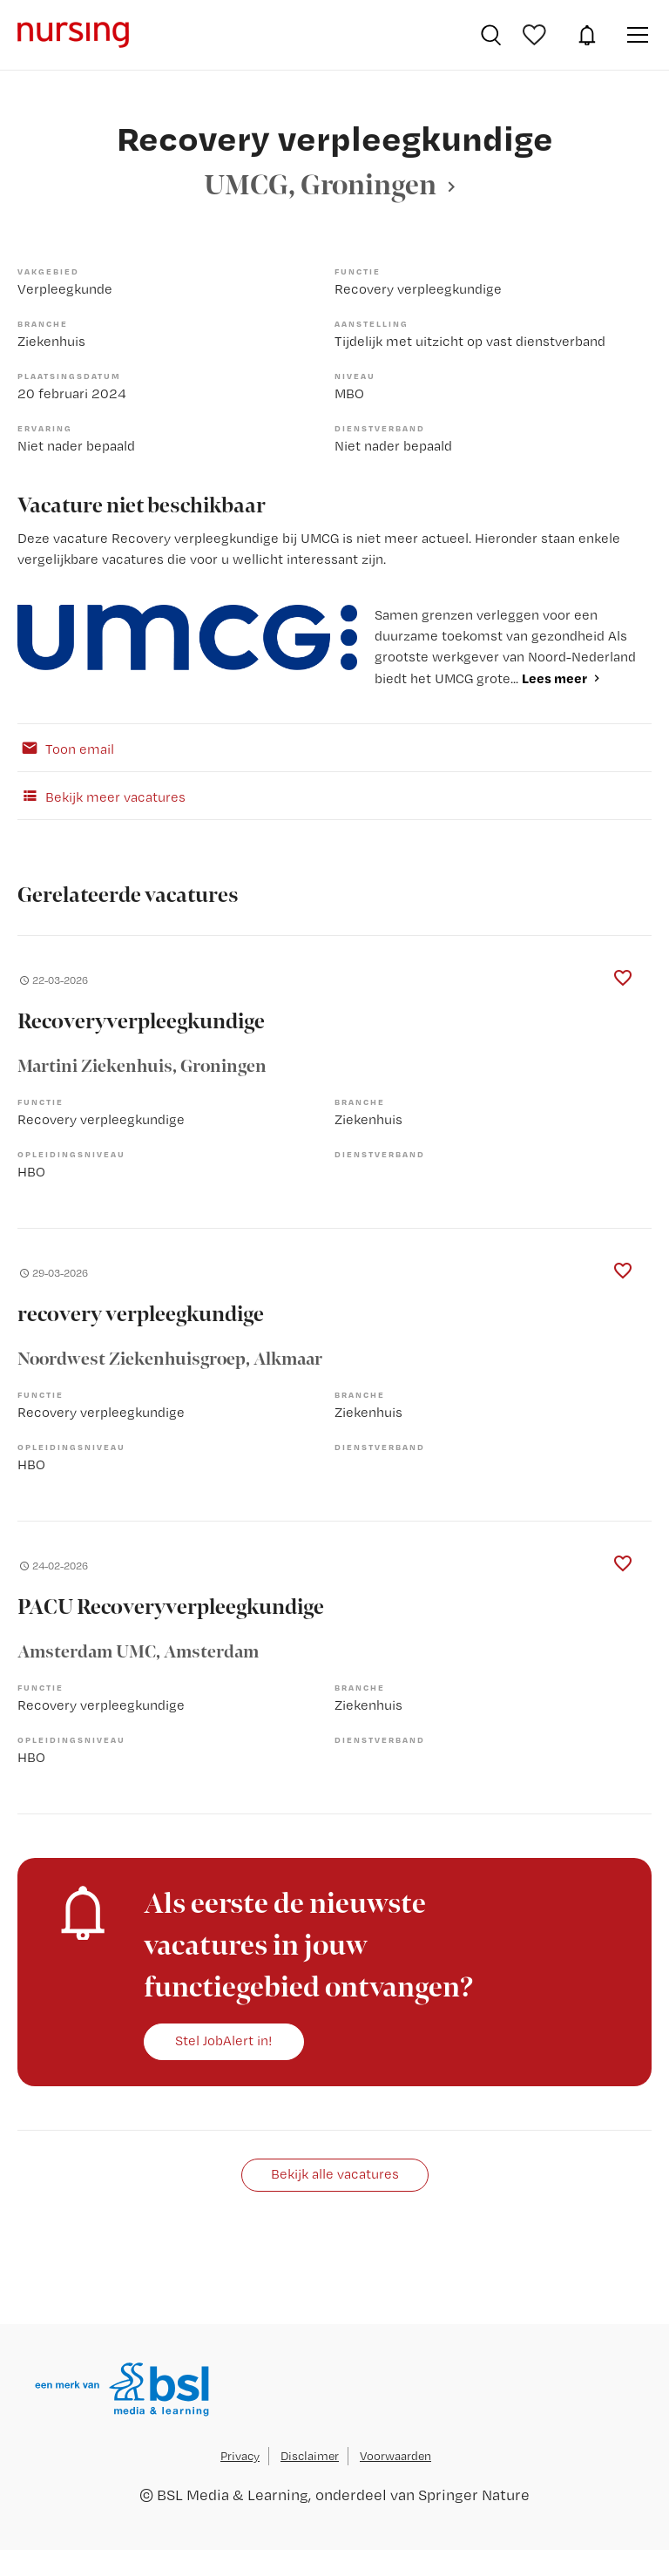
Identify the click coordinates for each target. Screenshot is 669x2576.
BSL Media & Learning (232, 2494)
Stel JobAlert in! (224, 2040)
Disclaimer (309, 2456)
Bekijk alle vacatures (335, 2174)
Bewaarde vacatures (537, 34)
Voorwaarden (395, 2456)
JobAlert (587, 34)
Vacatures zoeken (491, 34)
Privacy (240, 2456)
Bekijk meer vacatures (101, 795)
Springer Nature (474, 2494)
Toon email (65, 747)
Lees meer (554, 678)
